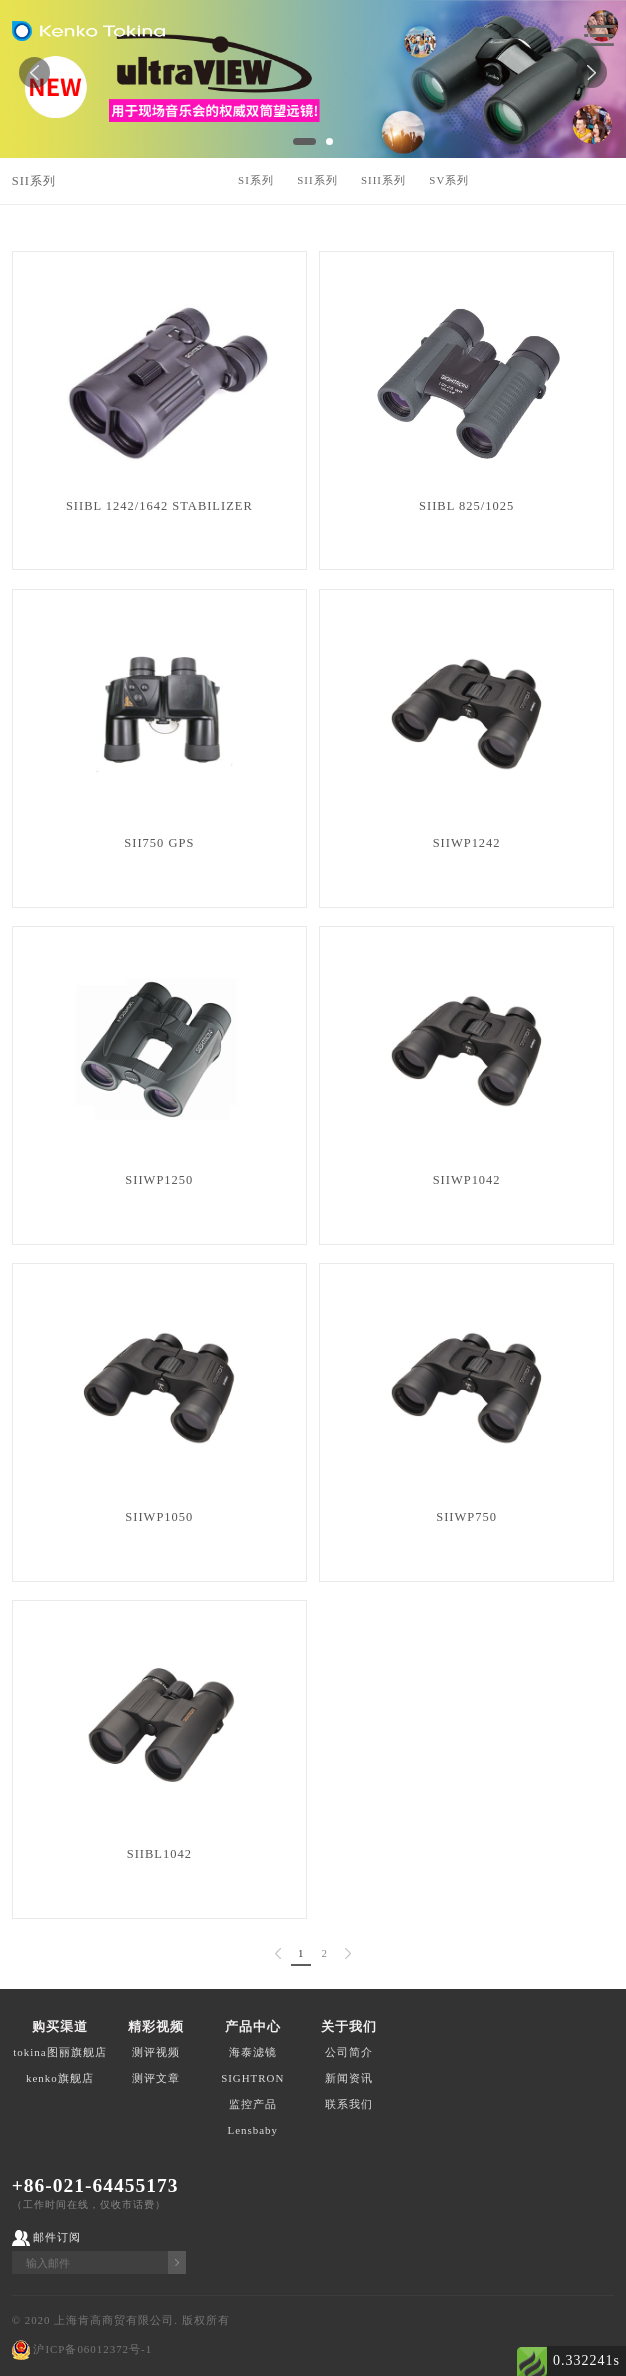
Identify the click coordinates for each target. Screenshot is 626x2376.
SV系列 (449, 180)
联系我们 (349, 2104)
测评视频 (156, 2052)
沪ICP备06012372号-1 (92, 2349)
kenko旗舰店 (60, 2078)
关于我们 (349, 2026)
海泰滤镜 (253, 2052)
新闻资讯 (349, 2078)
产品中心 (253, 2026)
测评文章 (156, 2078)
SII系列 (34, 181)
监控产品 (253, 2104)
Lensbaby (253, 2130)
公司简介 (349, 2052)
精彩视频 (156, 2026)
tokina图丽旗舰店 (59, 2052)
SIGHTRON (252, 2078)
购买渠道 (60, 2026)
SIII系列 (383, 180)
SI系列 (256, 180)
